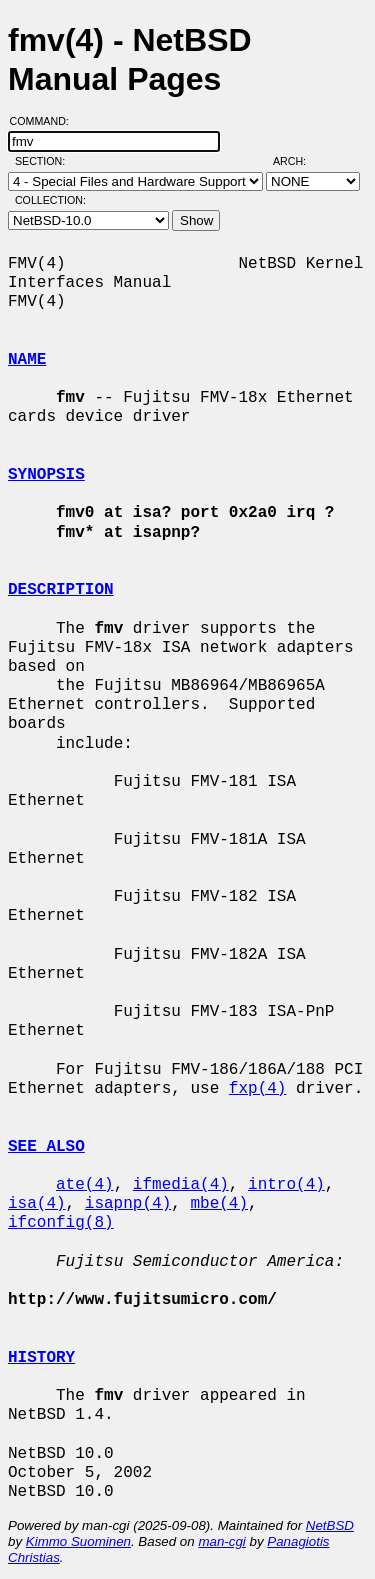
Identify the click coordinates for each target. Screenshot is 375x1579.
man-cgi (221, 1541)
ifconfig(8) (61, 1223)
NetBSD (330, 1525)
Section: (44, 161)
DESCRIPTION (61, 590)
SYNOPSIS (46, 475)
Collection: (50, 200)
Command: (45, 121)
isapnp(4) (128, 1204)
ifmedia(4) (181, 1185)
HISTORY (41, 1358)
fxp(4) (258, 1089)
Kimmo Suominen (78, 1541)
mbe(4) (219, 1204)
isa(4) (37, 1204)
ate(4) (85, 1185)
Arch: (298, 161)
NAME (27, 360)
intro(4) (286, 1185)
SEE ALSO (46, 1147)
